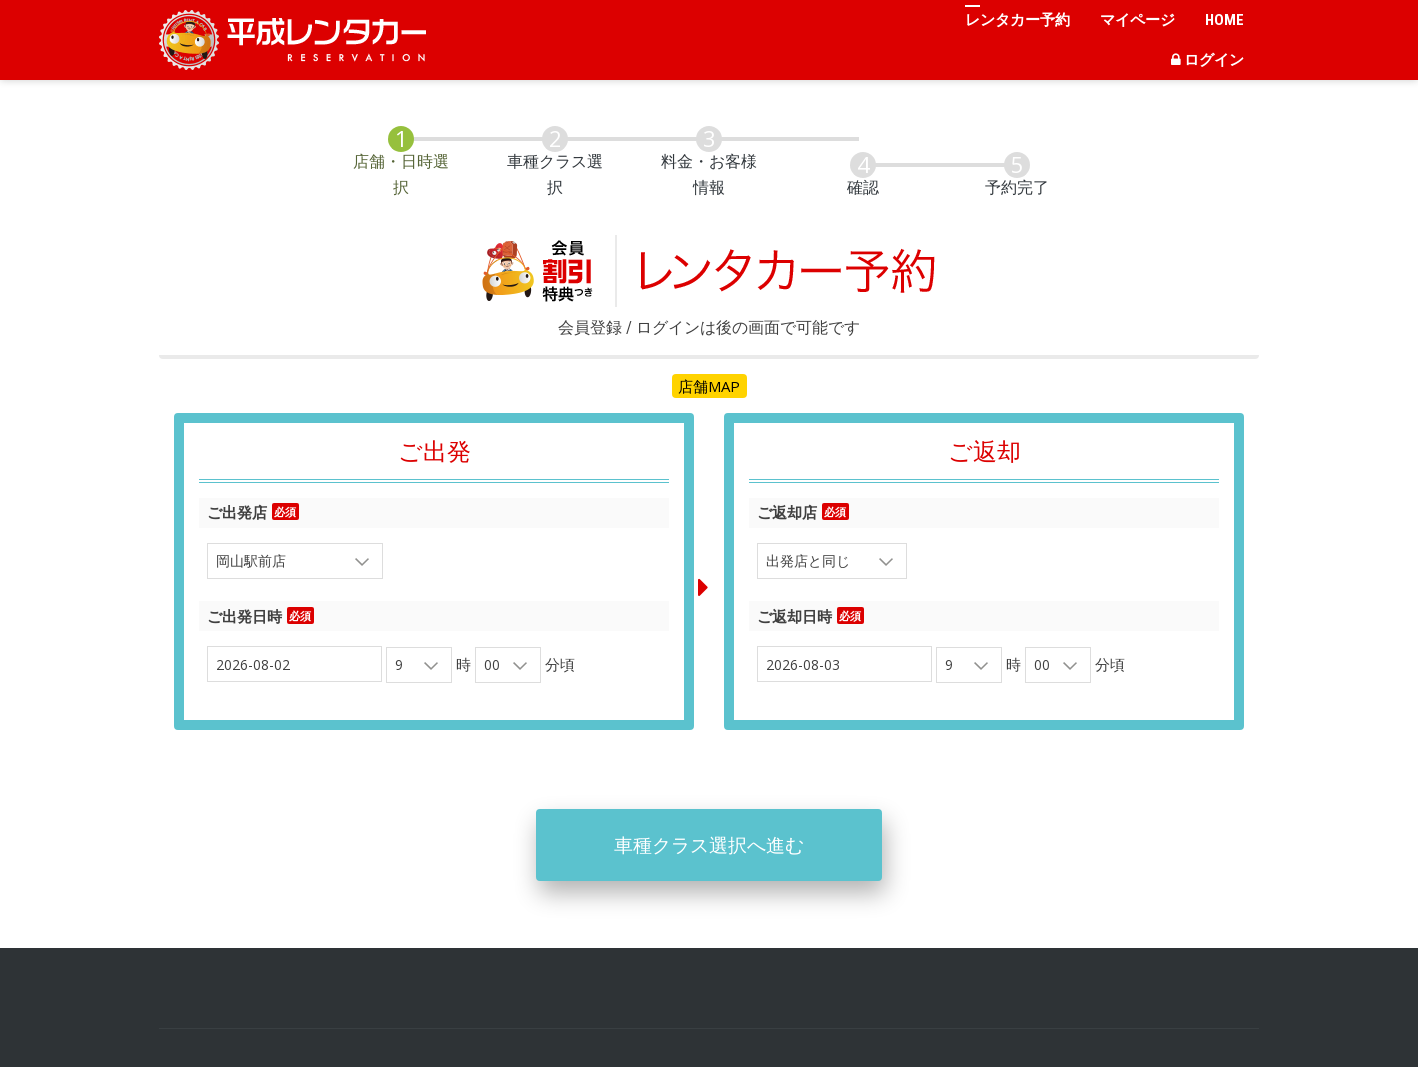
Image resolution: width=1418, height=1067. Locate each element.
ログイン (1207, 60)
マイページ (1137, 20)
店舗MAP (709, 367)
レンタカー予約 (1017, 20)
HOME (1224, 20)
